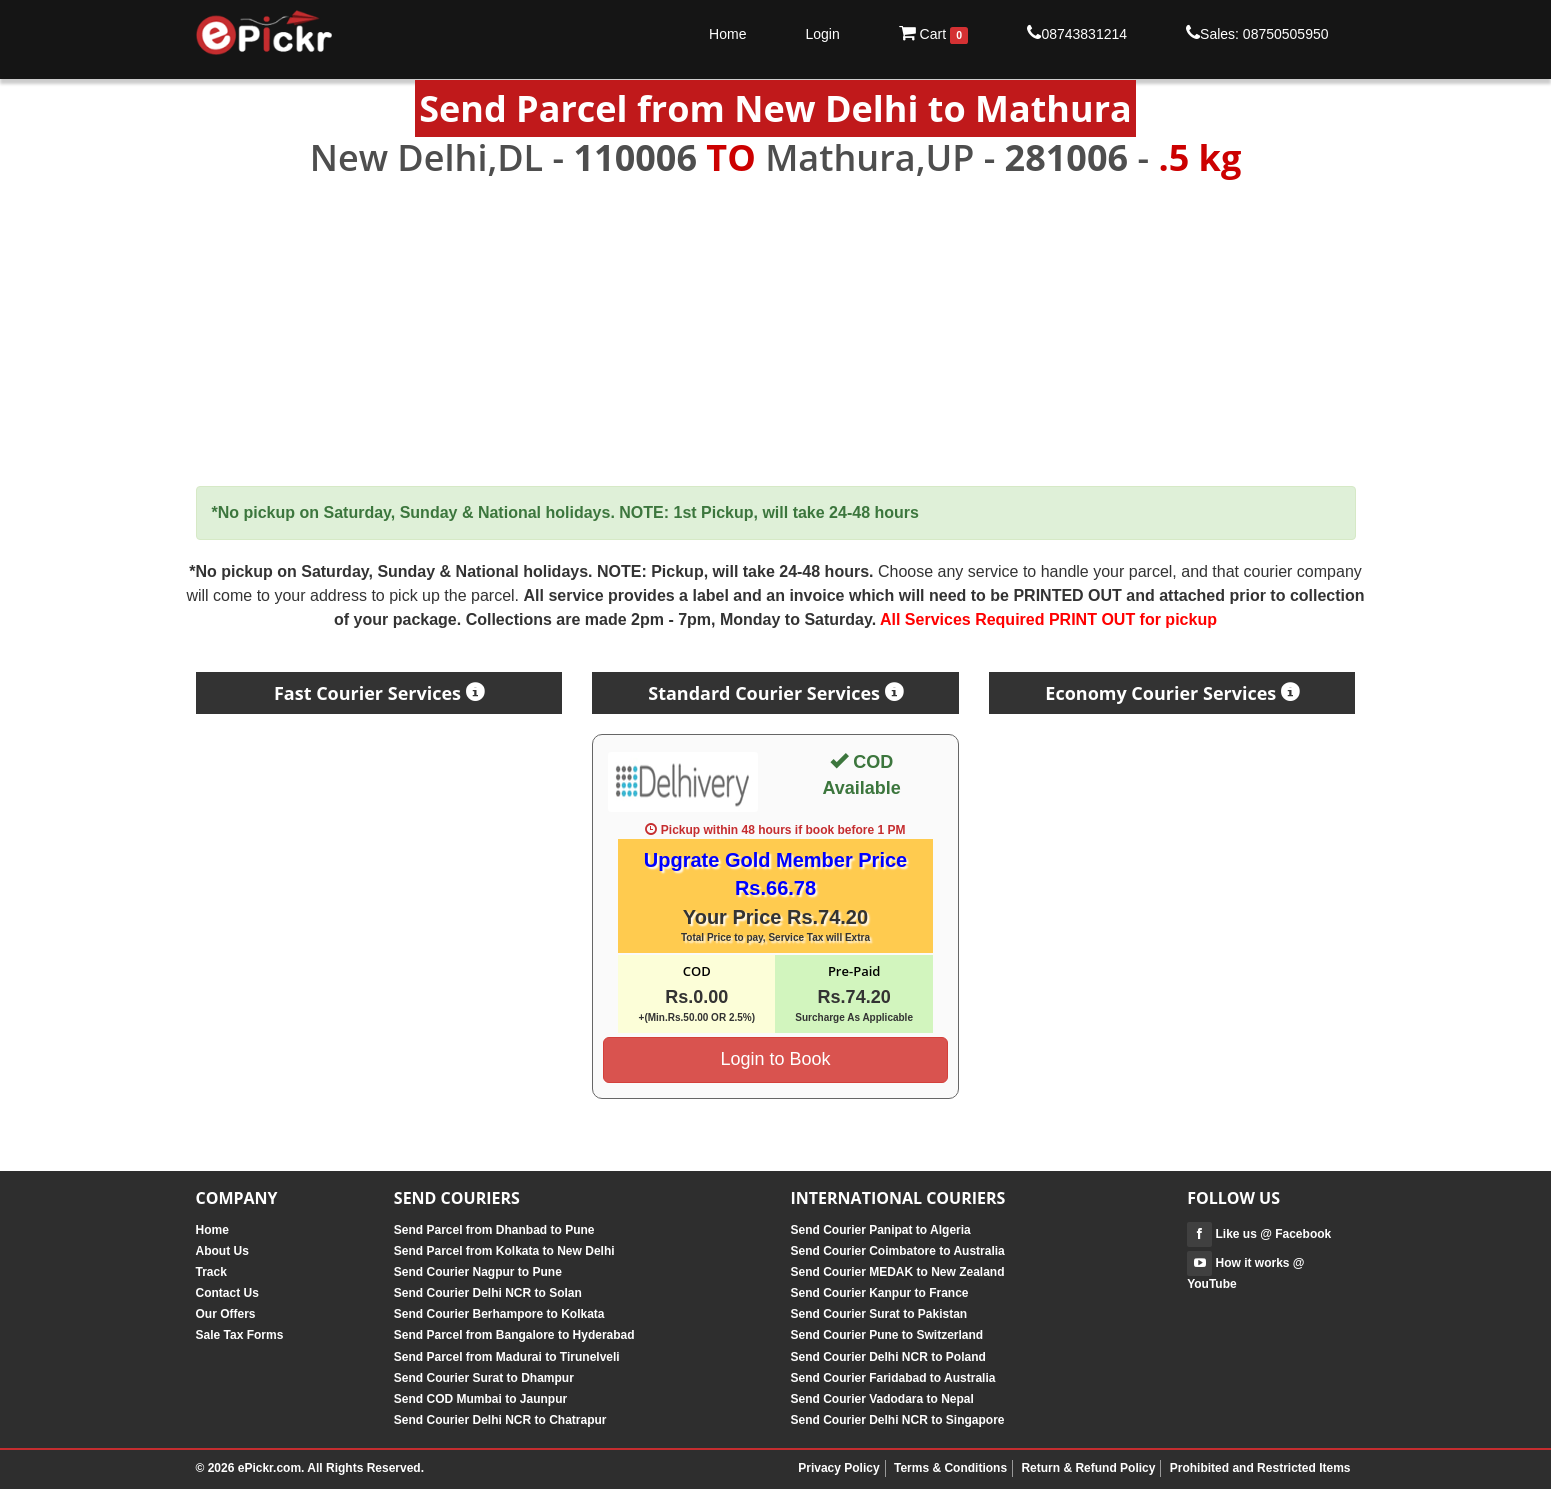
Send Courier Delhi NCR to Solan (488, 1293)
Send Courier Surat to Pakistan (878, 1314)
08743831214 (1077, 33)
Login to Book (775, 1059)
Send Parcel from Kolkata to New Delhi (504, 1251)
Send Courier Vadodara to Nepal (881, 1399)
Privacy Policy (838, 1468)
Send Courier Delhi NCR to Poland (887, 1357)
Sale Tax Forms (240, 1335)
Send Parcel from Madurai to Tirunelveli (507, 1357)
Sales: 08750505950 (1257, 33)
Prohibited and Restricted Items (1260, 1468)
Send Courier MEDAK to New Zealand (897, 1272)
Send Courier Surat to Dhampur (484, 1378)
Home (727, 34)
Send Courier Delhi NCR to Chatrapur (500, 1420)
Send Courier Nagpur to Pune (478, 1272)
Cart (934, 34)
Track (211, 1272)
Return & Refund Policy (1088, 1468)
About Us (222, 1251)
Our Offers (226, 1314)
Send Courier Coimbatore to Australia (897, 1251)
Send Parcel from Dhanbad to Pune (494, 1230)
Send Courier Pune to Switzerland (886, 1335)
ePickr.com (269, 1468)
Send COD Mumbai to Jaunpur (480, 1399)
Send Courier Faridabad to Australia (892, 1378)
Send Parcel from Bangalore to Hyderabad (514, 1335)
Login (822, 34)
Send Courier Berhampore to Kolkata (499, 1314)
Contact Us (227, 1293)
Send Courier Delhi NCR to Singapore (897, 1420)
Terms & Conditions (950, 1468)
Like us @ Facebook (1259, 1234)
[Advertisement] (776, 333)
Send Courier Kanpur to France (879, 1293)
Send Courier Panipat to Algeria (880, 1230)
